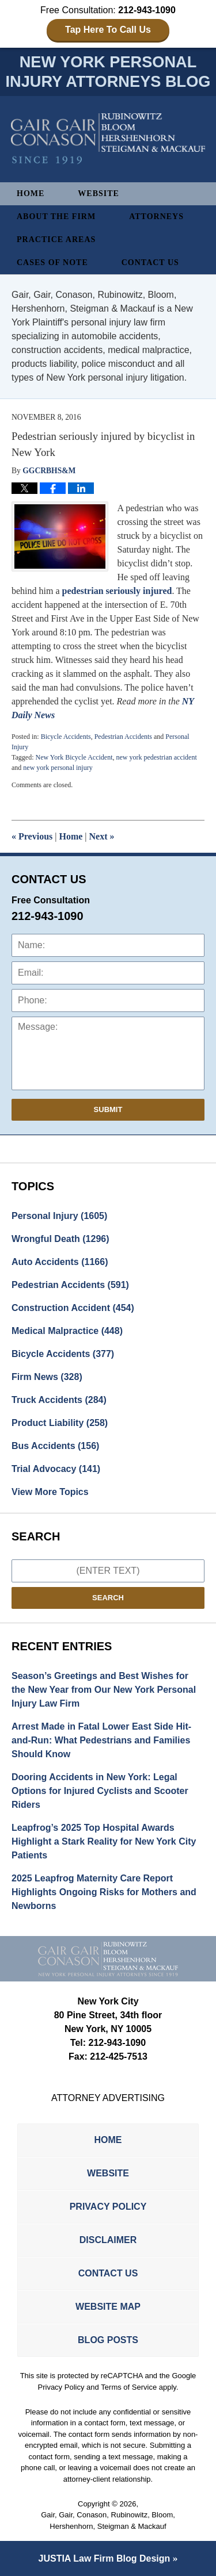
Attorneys (156, 216)
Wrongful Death (60, 1239)
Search (108, 1597)
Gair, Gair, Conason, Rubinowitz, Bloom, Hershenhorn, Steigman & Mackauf (108, 2520)
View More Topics (50, 1492)
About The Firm (56, 216)
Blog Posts (108, 2340)
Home (30, 193)
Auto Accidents (60, 1262)
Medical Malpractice (67, 1331)
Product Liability (60, 1423)
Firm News (47, 1377)
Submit (108, 1109)
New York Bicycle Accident (73, 757)
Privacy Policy (108, 2206)
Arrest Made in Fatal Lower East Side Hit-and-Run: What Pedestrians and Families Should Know (101, 1740)
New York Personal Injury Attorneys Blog (108, 138)
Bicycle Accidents (66, 737)
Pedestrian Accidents (123, 737)
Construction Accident (73, 1308)
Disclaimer (108, 2240)
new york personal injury (57, 768)
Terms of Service (129, 2387)
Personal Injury (59, 1216)
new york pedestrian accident (156, 757)
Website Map (108, 2307)
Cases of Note (52, 262)
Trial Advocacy (56, 1469)
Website (98, 193)
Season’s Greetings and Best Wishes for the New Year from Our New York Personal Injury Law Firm (104, 1689)
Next (102, 836)
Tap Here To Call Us (108, 29)
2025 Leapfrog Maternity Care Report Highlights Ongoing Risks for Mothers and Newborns (104, 1892)
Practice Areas (56, 239)
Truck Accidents (59, 1400)
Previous (32, 836)
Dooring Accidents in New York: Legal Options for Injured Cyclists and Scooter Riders (100, 1791)
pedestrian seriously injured (117, 591)
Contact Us (150, 262)
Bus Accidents (55, 1446)
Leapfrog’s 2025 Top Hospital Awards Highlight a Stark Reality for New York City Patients (104, 1841)
